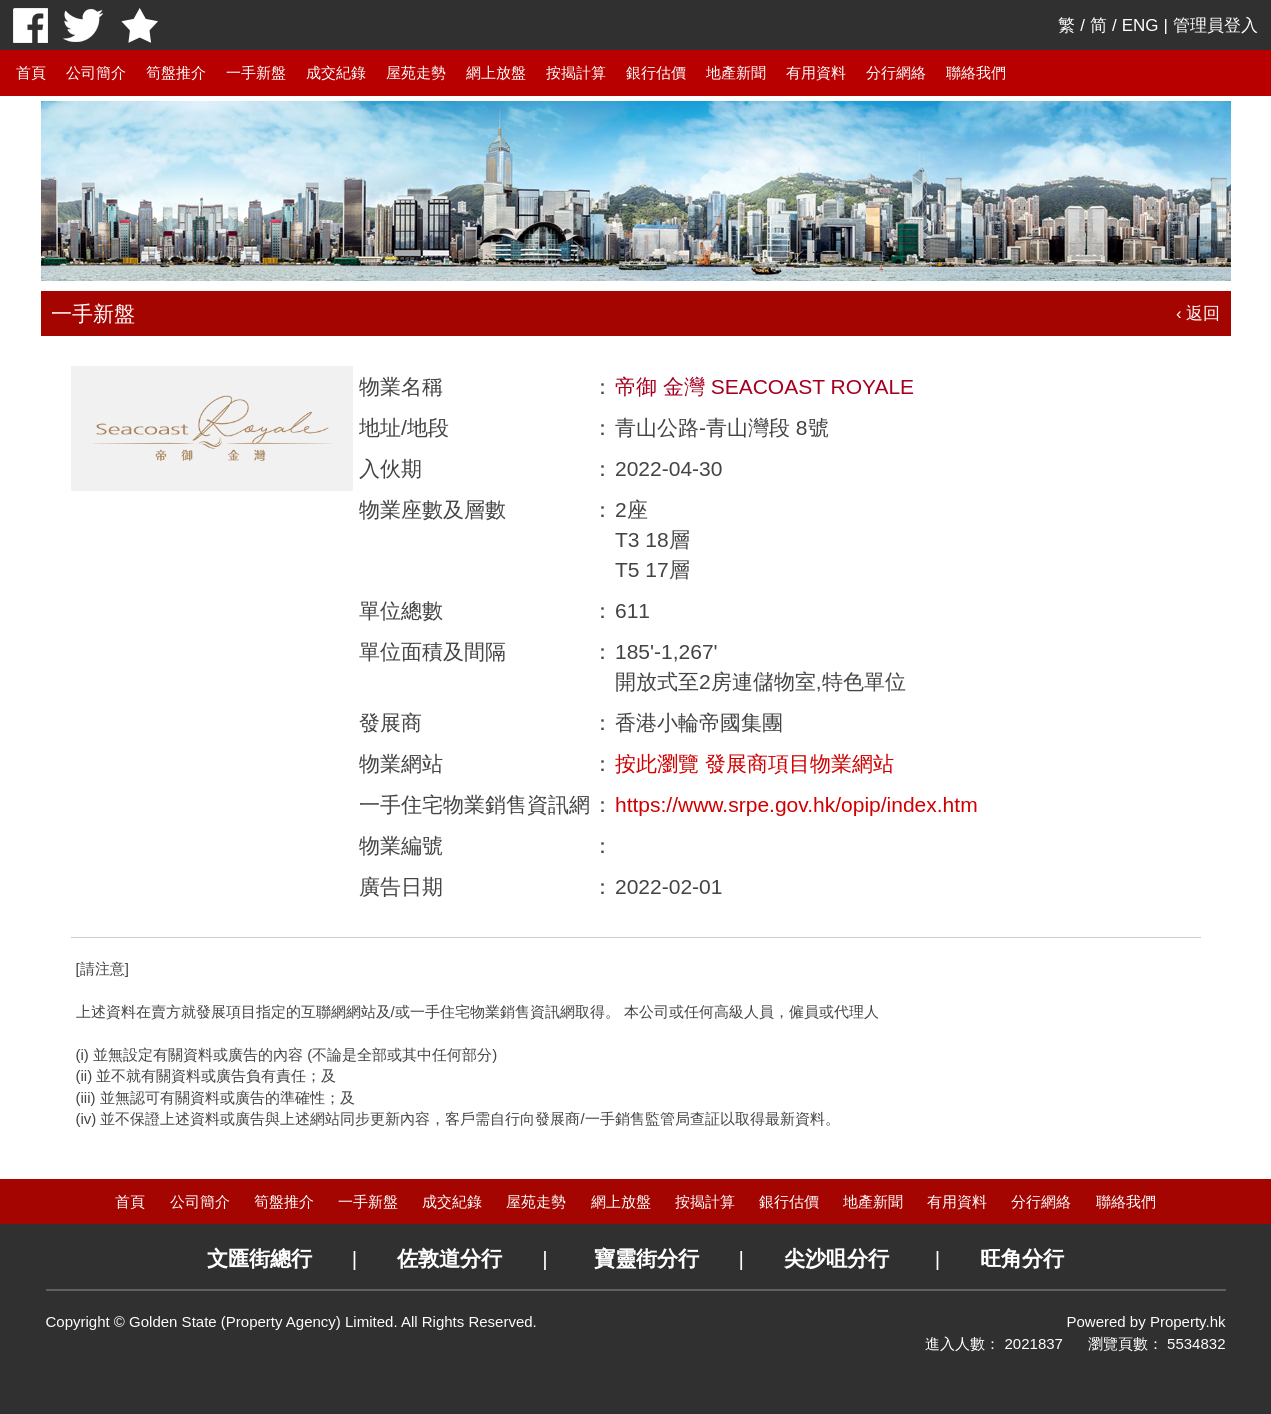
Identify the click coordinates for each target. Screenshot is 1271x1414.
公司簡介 (96, 72)
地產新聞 (736, 72)
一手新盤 (256, 72)
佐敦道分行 (449, 1258)
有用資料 (816, 72)
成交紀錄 (336, 72)
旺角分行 (1022, 1258)
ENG (1140, 25)
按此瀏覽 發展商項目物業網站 (754, 763)
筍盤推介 (176, 72)
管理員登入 (1215, 25)
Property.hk (1188, 1321)
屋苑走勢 (416, 72)
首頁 (31, 72)
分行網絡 (896, 72)
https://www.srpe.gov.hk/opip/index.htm (796, 804)
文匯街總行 (259, 1258)
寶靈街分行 (646, 1258)
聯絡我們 (976, 72)
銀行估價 (656, 72)
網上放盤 (496, 72)
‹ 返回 (1198, 313)
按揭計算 (576, 72)
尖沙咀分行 (836, 1258)
